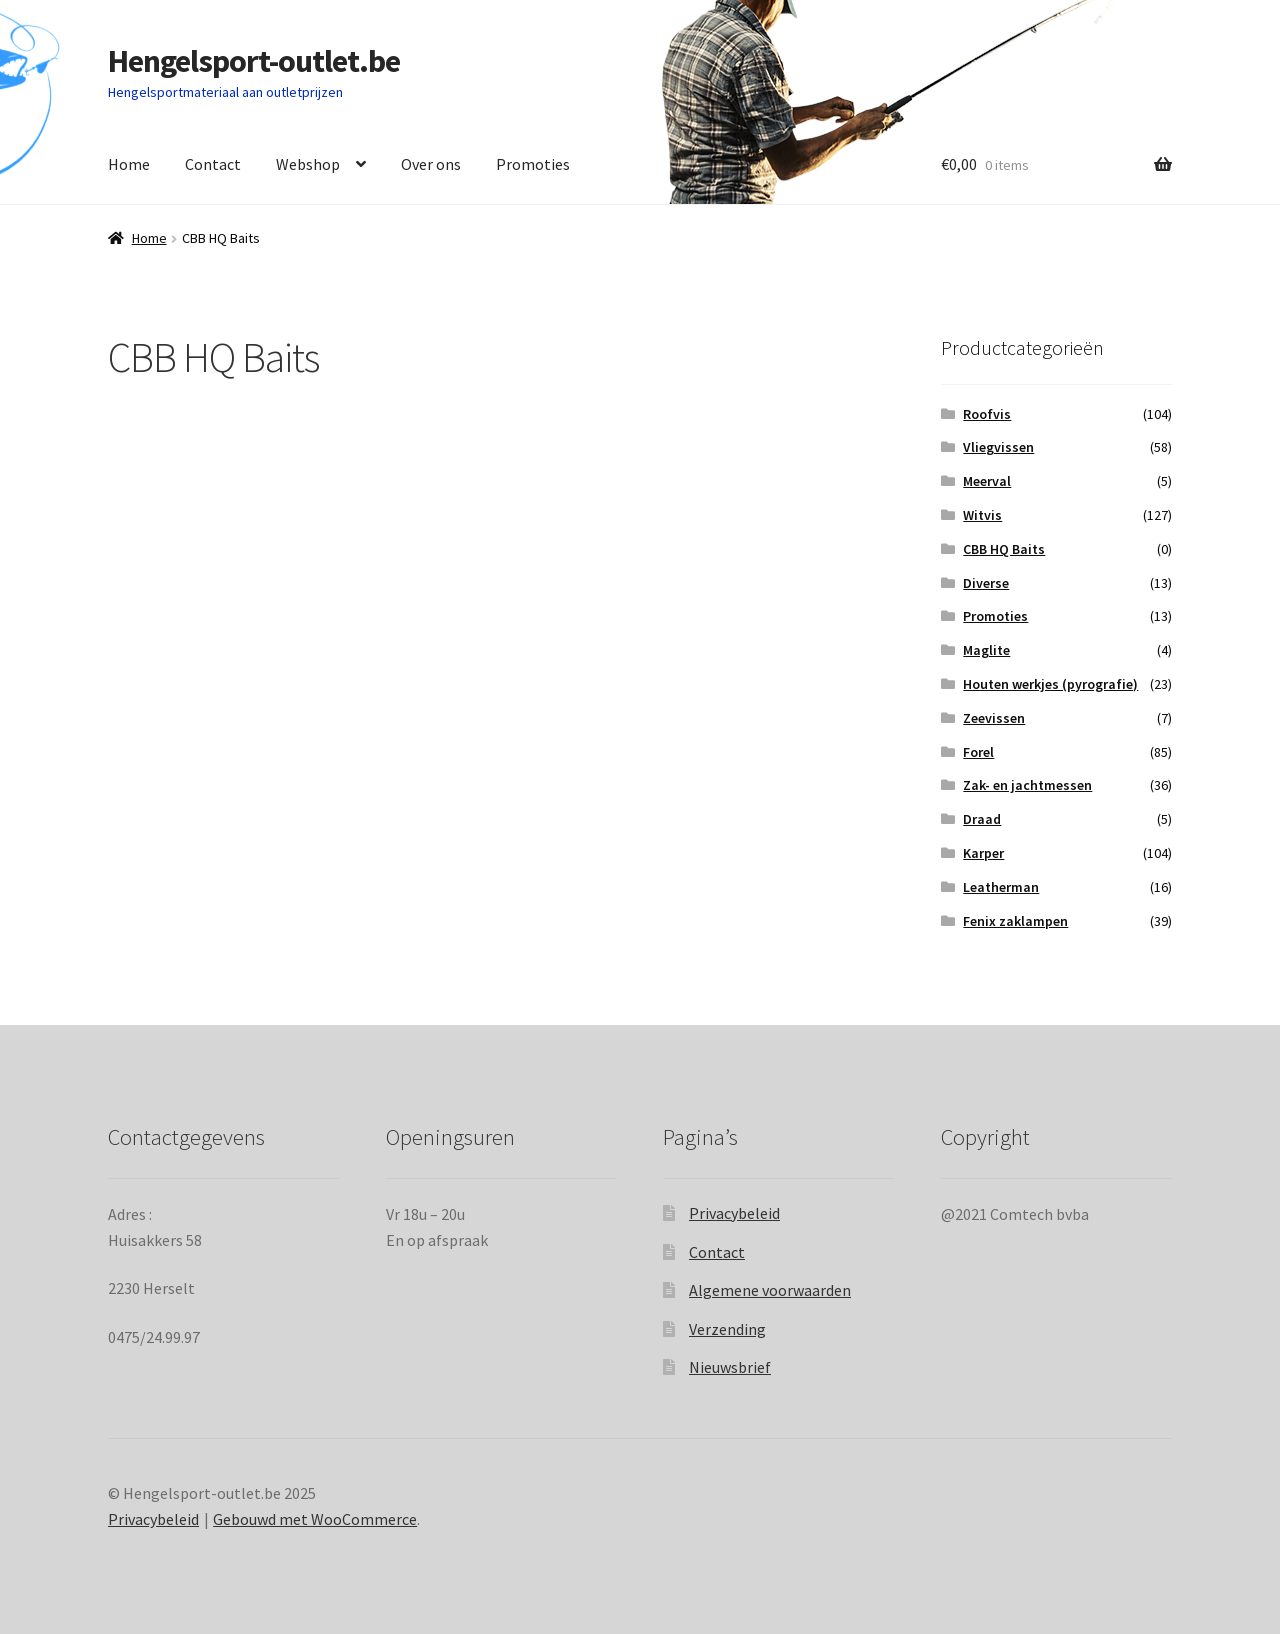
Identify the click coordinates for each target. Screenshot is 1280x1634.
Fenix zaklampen (1015, 921)
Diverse (986, 583)
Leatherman (1001, 887)
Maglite (986, 650)
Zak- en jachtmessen (1027, 785)
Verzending (727, 1329)
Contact (213, 164)
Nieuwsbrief (730, 1367)
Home (129, 164)
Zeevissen (994, 718)
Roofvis (987, 414)
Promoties (533, 164)
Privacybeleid (734, 1213)
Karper (983, 853)
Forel (978, 752)
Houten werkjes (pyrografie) (1050, 684)
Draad (982, 819)
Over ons (431, 164)
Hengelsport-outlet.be (254, 61)
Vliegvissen (998, 447)
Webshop (308, 164)
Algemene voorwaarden (770, 1290)
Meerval (987, 481)
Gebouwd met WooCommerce (315, 1519)
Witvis (982, 515)
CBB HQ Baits (1004, 549)
